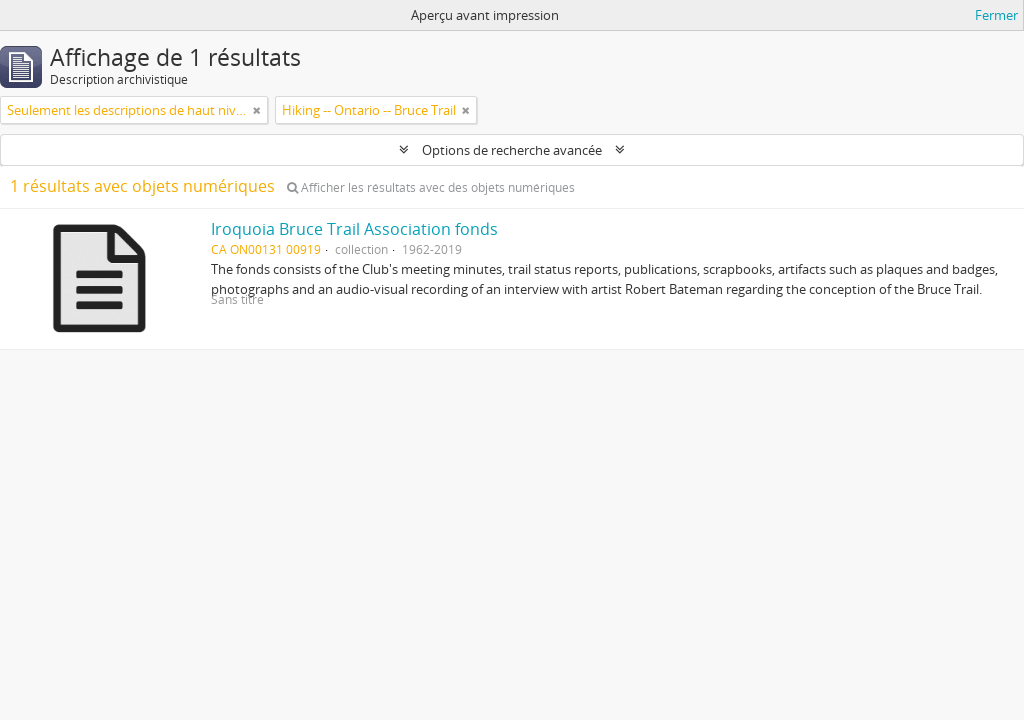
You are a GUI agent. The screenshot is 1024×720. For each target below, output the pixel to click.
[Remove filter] (257, 110)
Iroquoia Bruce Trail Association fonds (354, 229)
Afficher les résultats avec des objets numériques (431, 187)
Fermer (996, 15)
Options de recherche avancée (512, 150)
